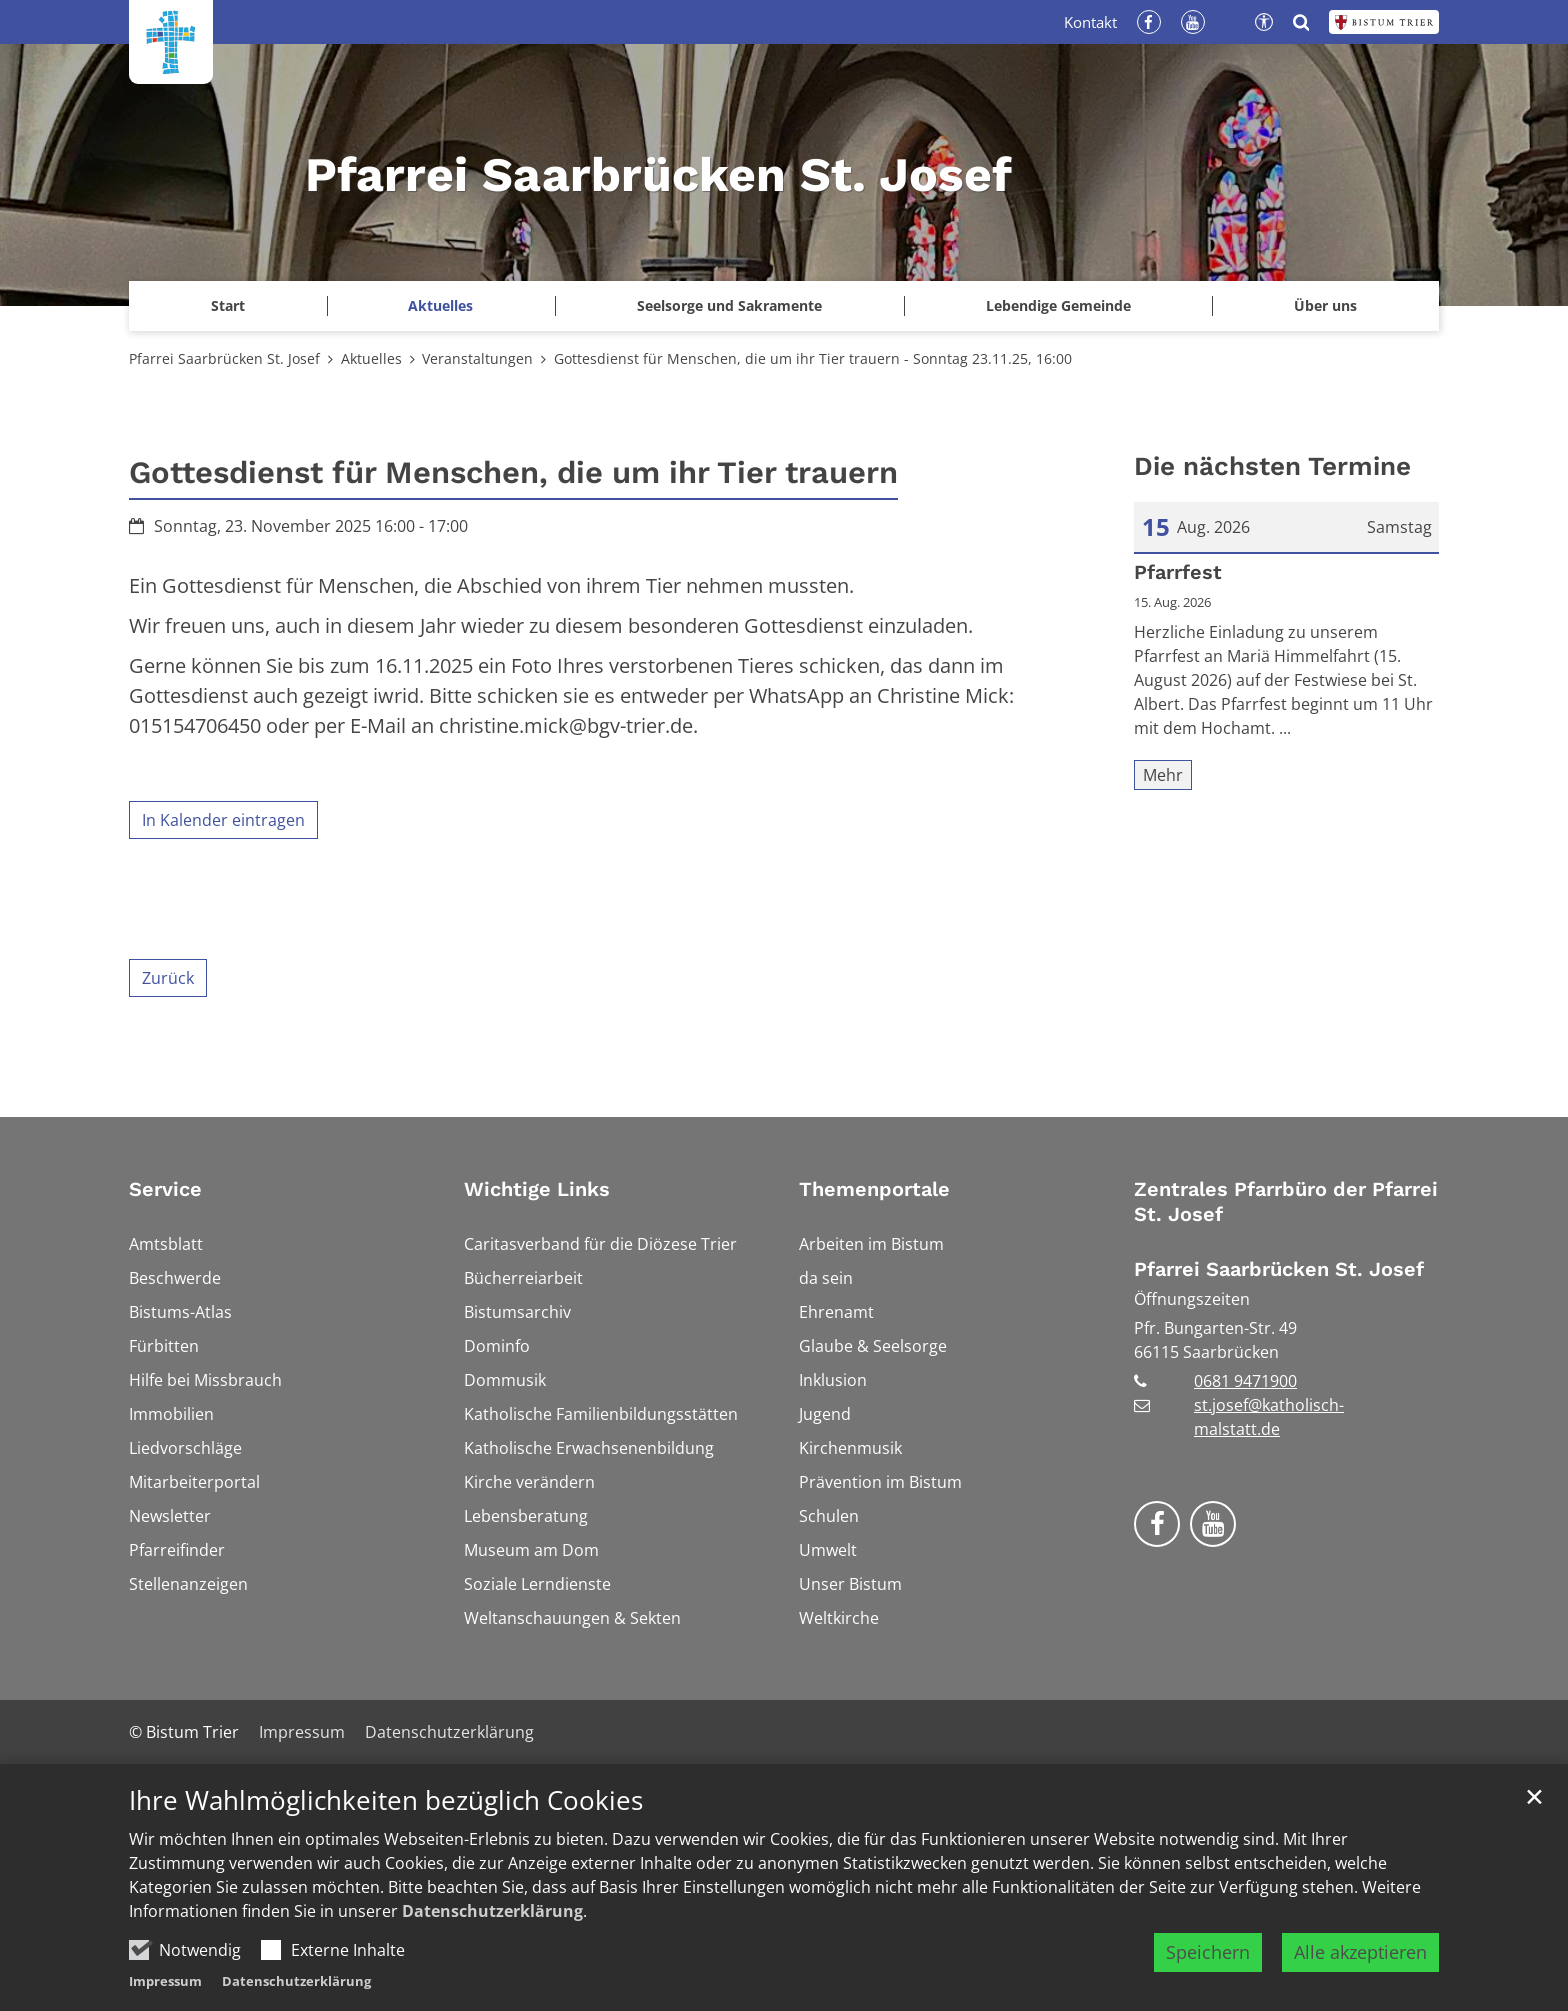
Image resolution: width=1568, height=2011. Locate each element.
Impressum (165, 1991)
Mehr (1163, 775)
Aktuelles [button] (440, 305)
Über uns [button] (1325, 305)
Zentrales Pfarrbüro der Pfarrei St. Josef (1286, 1201)
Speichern (1208, 1962)
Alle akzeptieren (1360, 1962)
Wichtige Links (537, 1189)
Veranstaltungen (477, 358)
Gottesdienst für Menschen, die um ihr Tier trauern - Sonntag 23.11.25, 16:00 (813, 358)
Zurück (168, 978)
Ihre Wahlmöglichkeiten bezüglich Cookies (386, 1810)
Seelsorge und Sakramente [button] (729, 305)
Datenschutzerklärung (492, 1921)
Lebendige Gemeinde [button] (1058, 305)
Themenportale (874, 1189)
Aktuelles (371, 358)
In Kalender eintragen (223, 820)
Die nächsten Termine (1272, 466)
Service (165, 1189)
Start (228, 305)
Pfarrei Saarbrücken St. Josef (224, 358)
